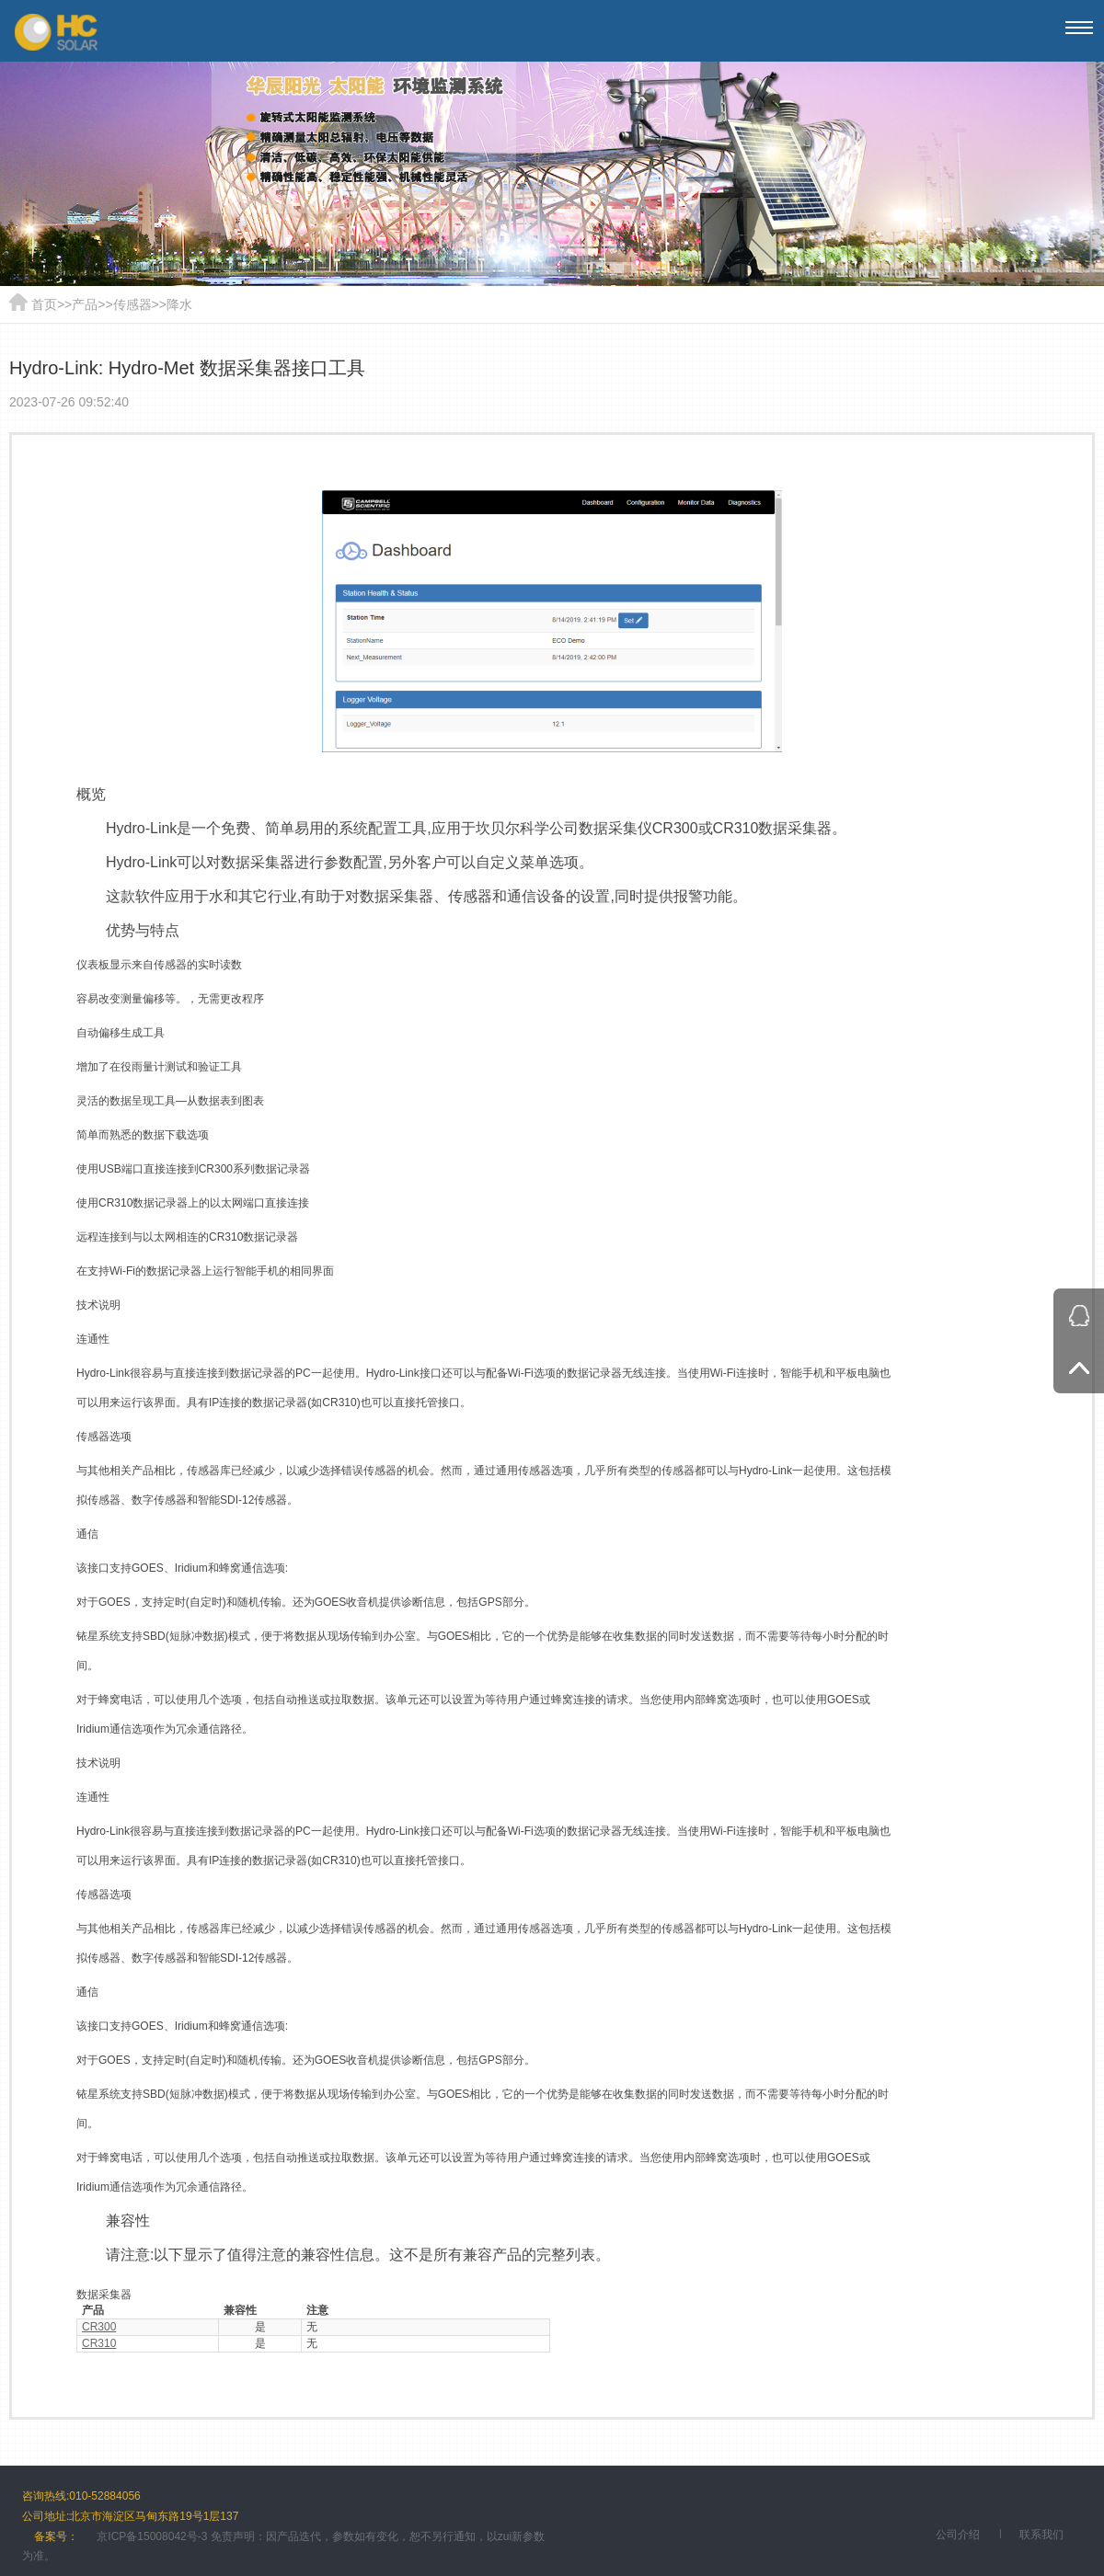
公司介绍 (958, 2534)
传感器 (132, 304)
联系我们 (1041, 2534)
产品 (85, 304)
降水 (179, 304)
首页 (44, 304)
